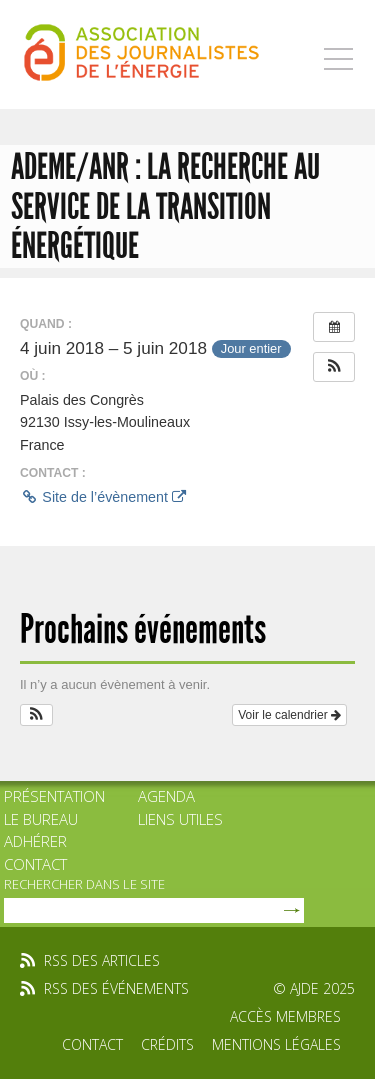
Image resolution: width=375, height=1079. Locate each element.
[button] (334, 367)
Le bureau (41, 819)
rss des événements (116, 988)
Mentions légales (276, 1044)
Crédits (167, 1044)
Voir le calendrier (289, 715)
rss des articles (102, 960)
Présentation (54, 796)
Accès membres (285, 1016)
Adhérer (35, 841)
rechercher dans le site (84, 884)
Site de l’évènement (103, 497)
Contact (35, 864)
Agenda (166, 796)
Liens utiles (180, 819)
